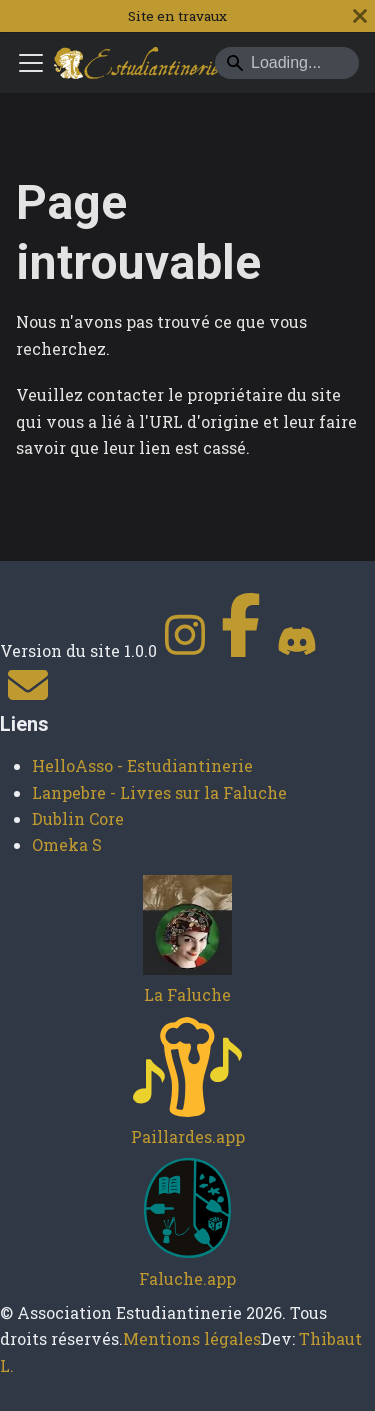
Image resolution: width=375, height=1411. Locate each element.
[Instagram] (185, 650)
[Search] (287, 63)
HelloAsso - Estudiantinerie (142, 765)
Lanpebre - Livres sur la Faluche (159, 792)
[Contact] (28, 698)
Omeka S (67, 844)
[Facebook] (241, 650)
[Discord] (297, 650)
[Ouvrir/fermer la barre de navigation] (31, 63)
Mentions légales (192, 1338)
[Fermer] (360, 16)
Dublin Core (78, 818)
